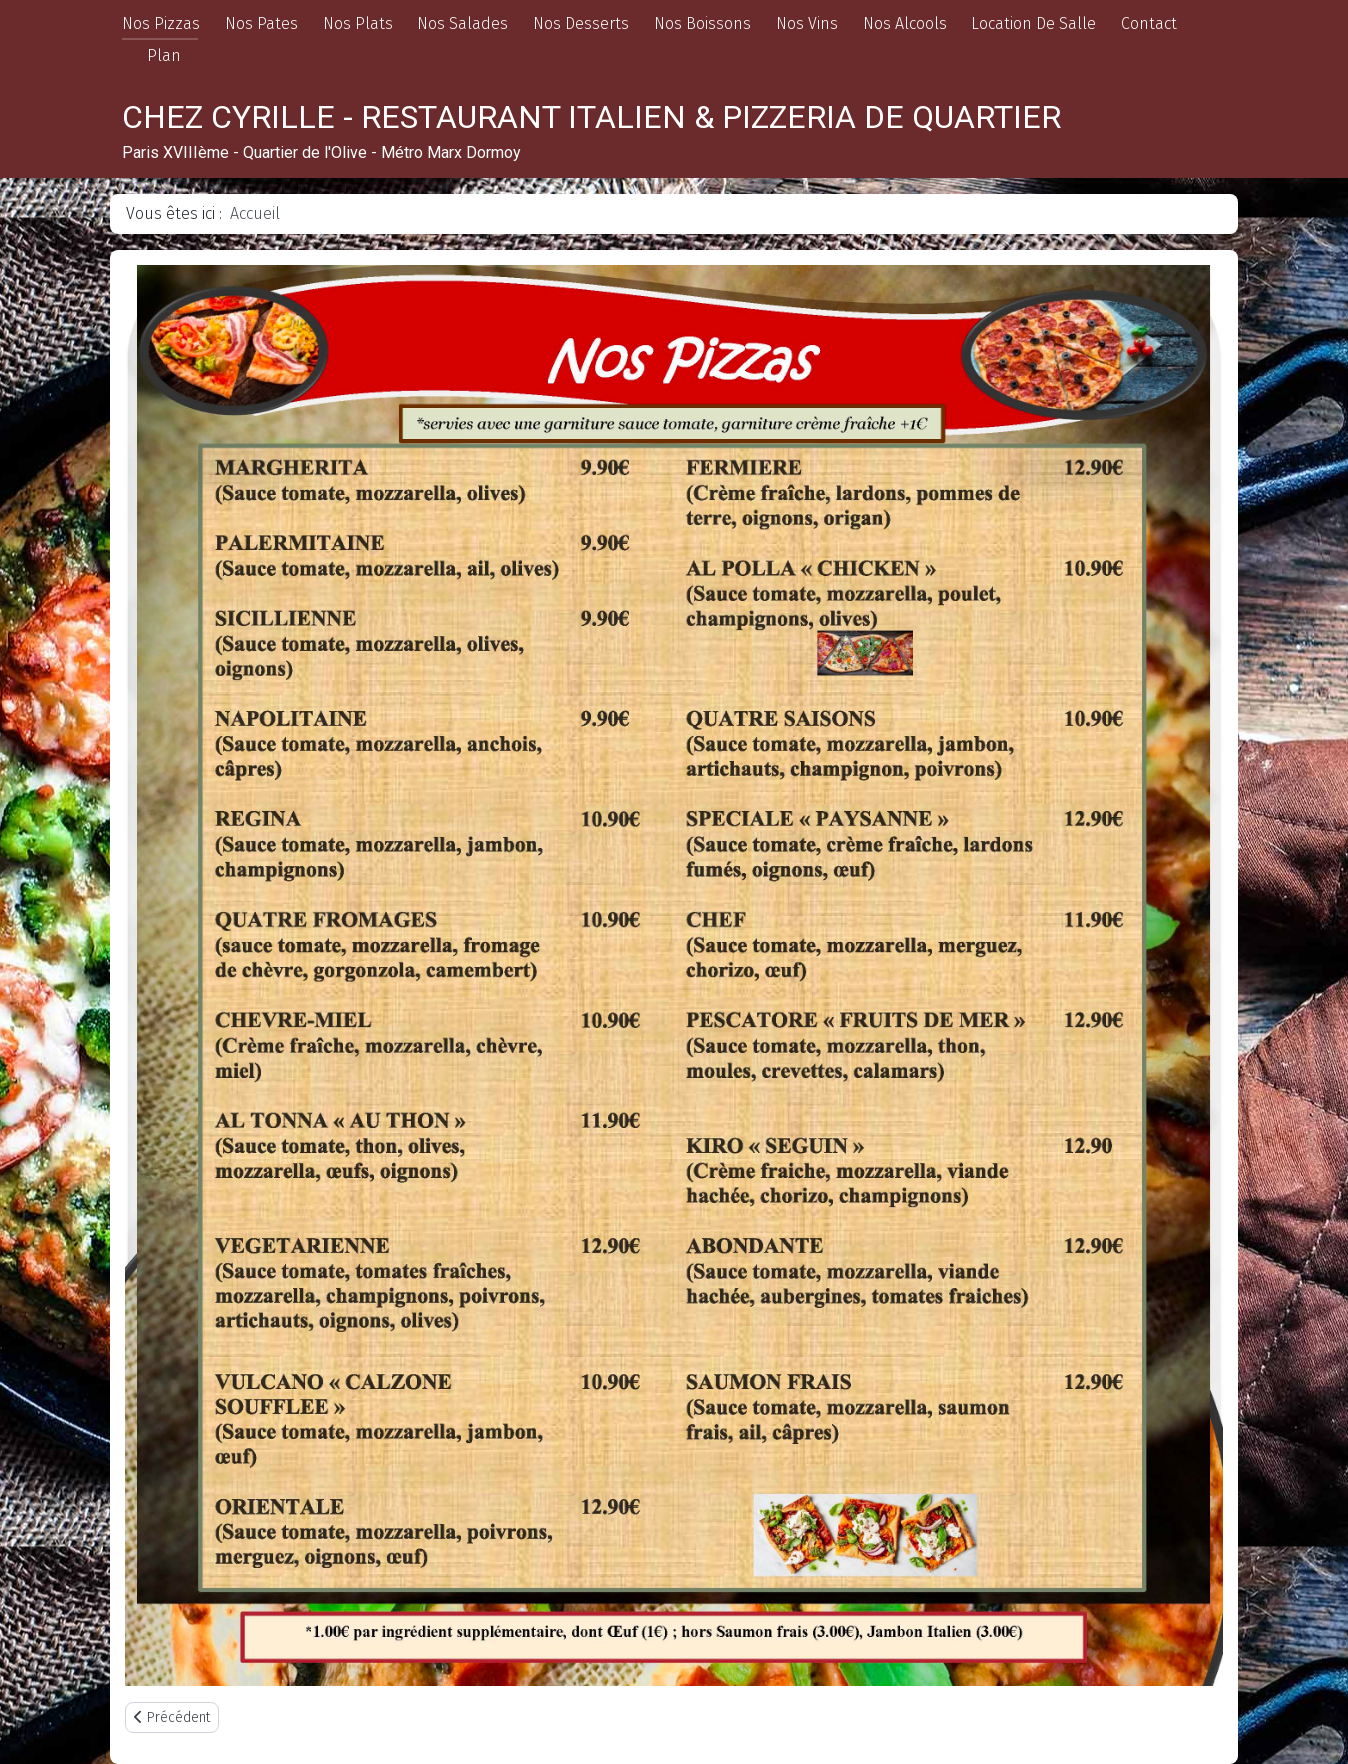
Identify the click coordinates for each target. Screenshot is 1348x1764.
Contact (1149, 23)
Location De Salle (1033, 23)
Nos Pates (261, 23)
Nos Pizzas (161, 23)
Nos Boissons (702, 23)
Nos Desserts (581, 23)
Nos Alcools (905, 23)
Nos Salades (462, 23)
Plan (164, 55)
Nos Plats (358, 23)
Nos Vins (807, 23)
